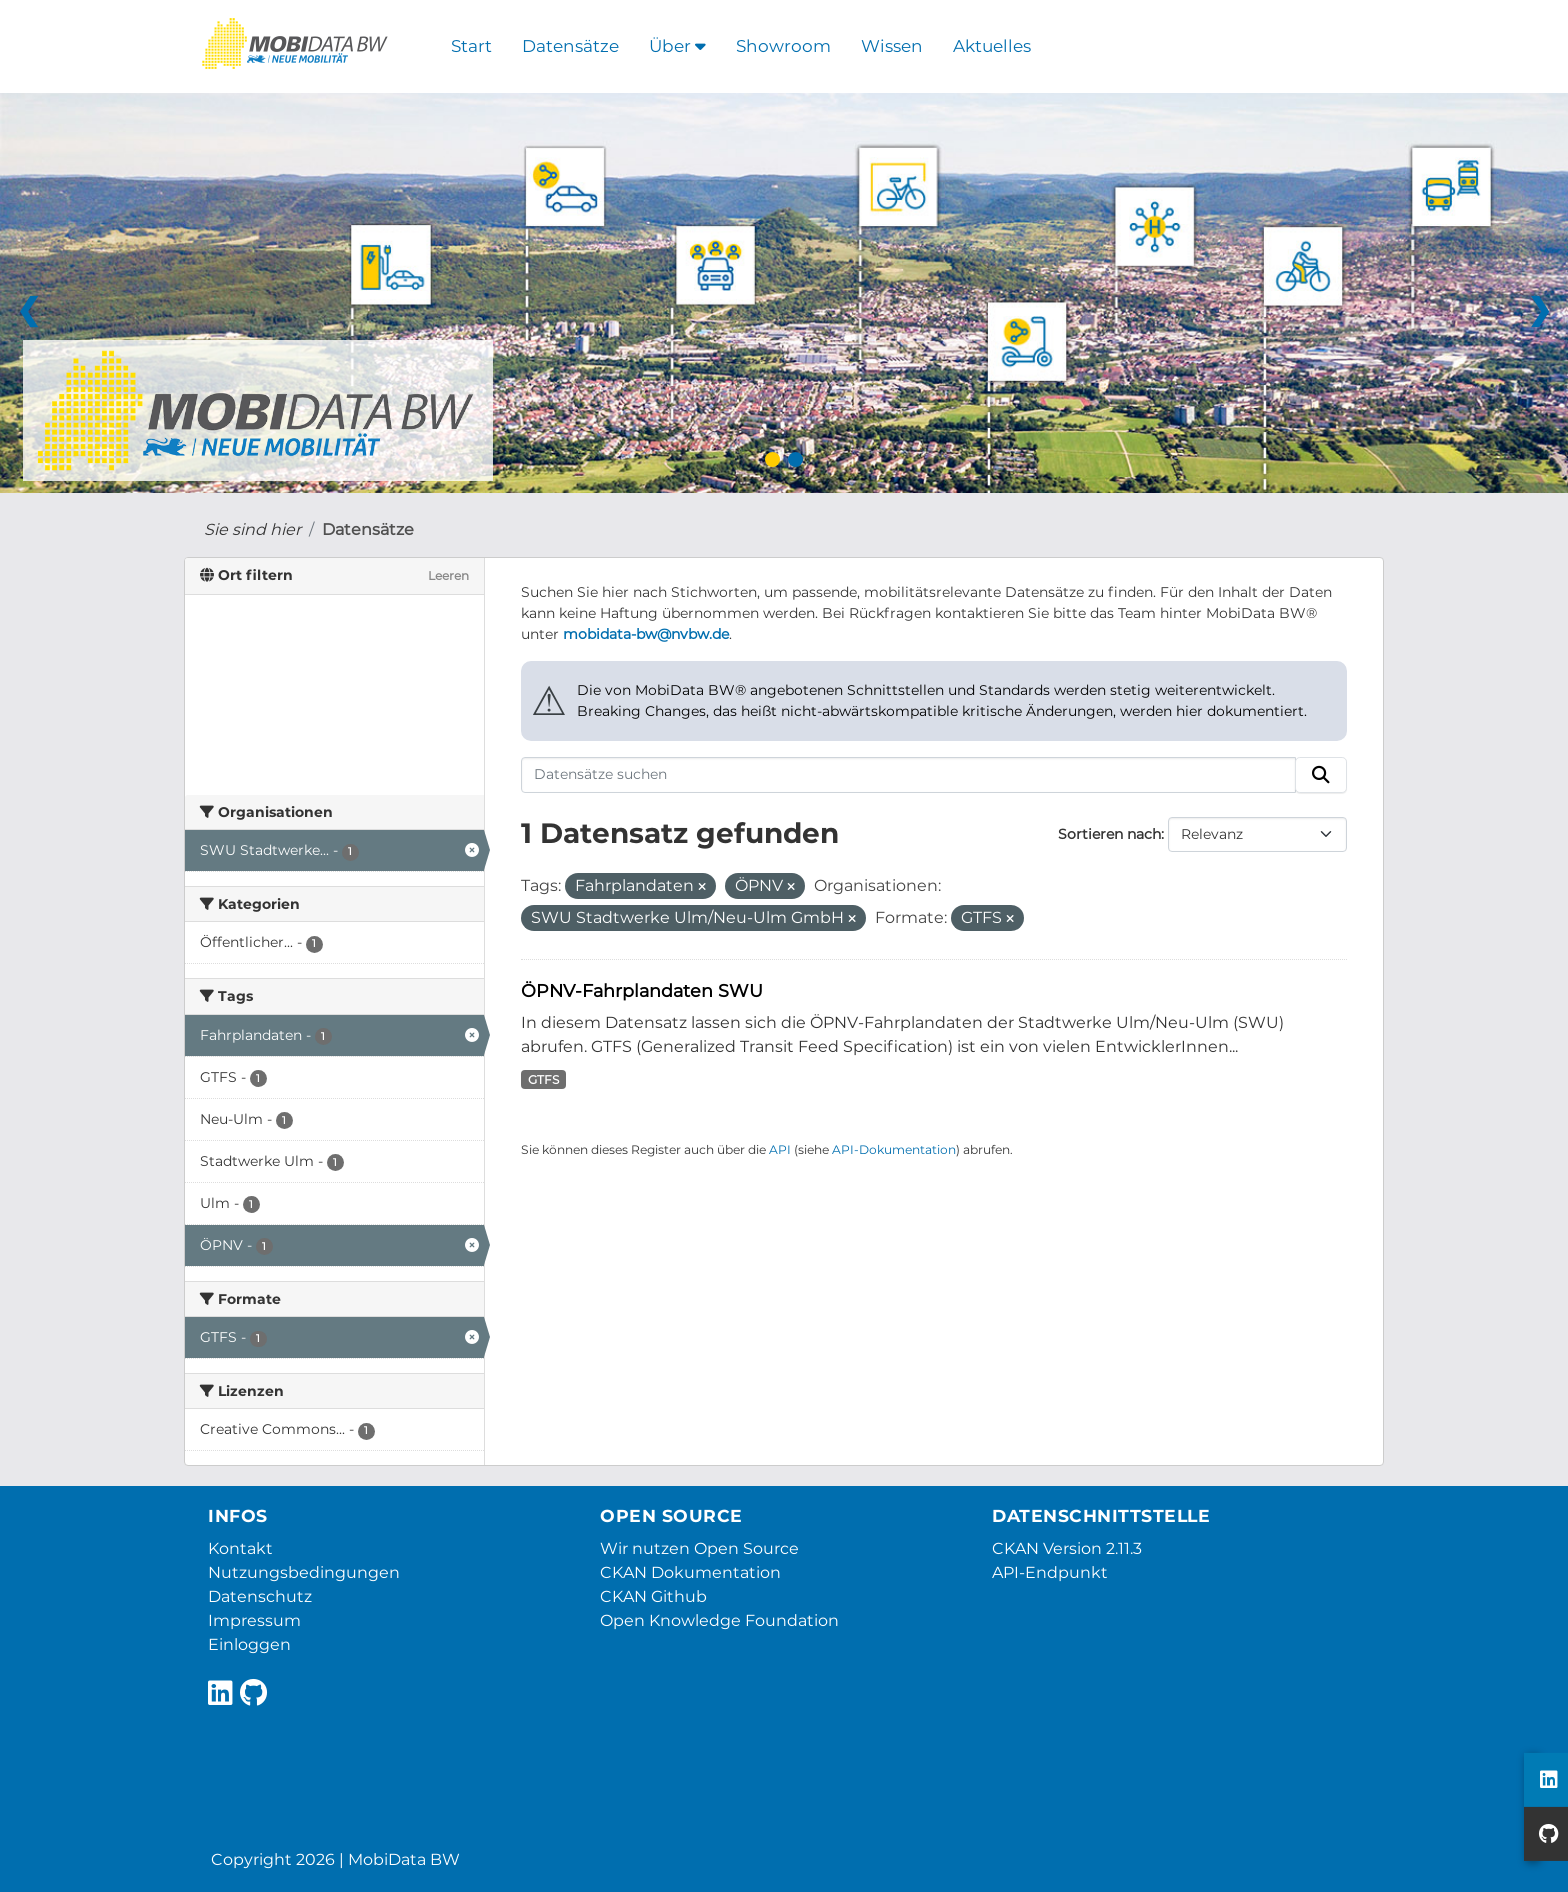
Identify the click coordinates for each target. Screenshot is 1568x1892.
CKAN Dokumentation (690, 1572)
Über (677, 46)
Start (471, 46)
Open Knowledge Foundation (719, 1620)
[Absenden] (1321, 775)
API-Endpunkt (1050, 1572)
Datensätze (570, 46)
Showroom (783, 46)
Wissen (892, 46)
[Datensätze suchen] (909, 775)
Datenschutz (260, 1596)
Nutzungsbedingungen (304, 1572)
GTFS (543, 1079)
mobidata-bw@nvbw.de (646, 634)
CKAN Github (653, 1596)
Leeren (448, 575)
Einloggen (249, 1644)
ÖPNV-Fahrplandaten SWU (642, 990)
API (780, 1149)
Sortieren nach (1109, 834)
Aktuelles (992, 46)
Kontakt (240, 1548)
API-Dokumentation (894, 1149)
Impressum (254, 1620)
